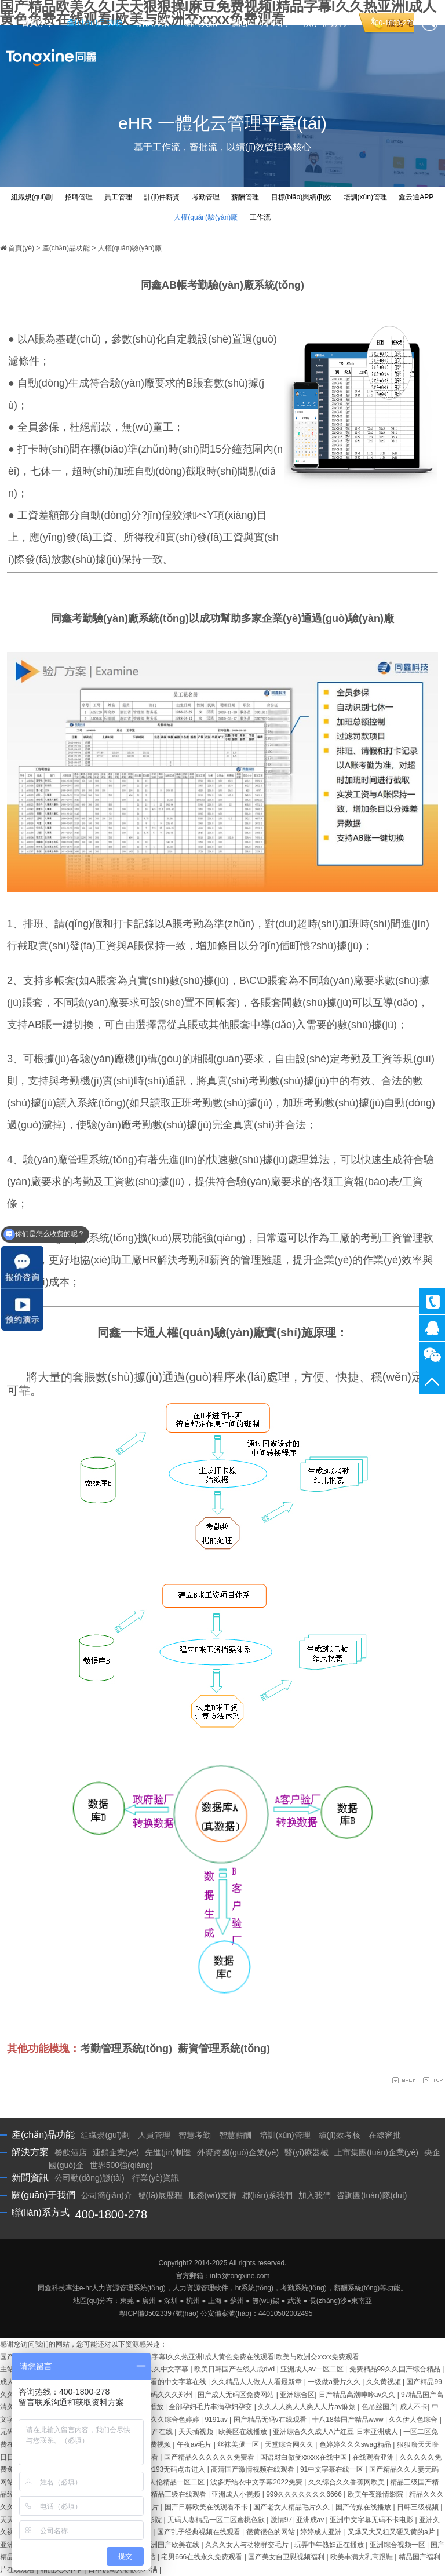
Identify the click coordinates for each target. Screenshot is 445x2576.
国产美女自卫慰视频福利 (287, 2557)
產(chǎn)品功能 (94, 22)
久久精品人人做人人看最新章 (257, 2382)
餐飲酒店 (70, 2152)
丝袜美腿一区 (239, 2444)
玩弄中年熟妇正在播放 (330, 2545)
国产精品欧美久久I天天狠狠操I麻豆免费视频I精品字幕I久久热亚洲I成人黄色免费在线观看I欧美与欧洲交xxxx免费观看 (179, 2357)
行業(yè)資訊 (155, 2178)
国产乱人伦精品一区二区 (167, 2482)
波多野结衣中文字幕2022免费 (257, 2482)
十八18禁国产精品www (348, 2419)
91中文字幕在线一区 (333, 2469)
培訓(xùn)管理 (365, 197)
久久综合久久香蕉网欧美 (347, 2482)
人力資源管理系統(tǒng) (129, 2288)
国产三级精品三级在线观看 (165, 2494)
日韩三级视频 (418, 2507)
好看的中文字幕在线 (176, 2382)
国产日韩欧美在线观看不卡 (207, 2507)
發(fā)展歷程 (160, 2195)
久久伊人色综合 (414, 2419)
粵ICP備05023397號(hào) (158, 2313)
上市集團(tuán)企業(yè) (376, 2152)
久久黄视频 (384, 2382)
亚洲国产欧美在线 (172, 2545)
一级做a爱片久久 (335, 2382)
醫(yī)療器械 (306, 2152)
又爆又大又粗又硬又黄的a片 (392, 2532)
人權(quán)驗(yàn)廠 (206, 217)
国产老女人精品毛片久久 (292, 2507)
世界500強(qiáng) (121, 2165)
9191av (217, 2419)
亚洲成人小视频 (236, 2494)
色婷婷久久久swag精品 (356, 2444)
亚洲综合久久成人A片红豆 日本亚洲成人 (336, 2432)
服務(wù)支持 (212, 2195)
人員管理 (154, 2135)
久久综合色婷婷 (176, 2419)
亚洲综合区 (297, 2395)
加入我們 (314, 2195)
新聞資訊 (201, 22)
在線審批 (385, 2135)
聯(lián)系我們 (267, 2195)
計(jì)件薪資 (162, 197)
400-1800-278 (432, 1301)
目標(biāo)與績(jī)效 (301, 197)
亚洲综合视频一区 (398, 2545)
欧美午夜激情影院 (376, 2494)
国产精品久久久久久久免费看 (210, 2457)
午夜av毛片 (195, 2444)
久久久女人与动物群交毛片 (247, 2545)
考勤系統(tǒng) (303, 2288)
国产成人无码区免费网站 (237, 2395)
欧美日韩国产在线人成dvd (235, 2369)
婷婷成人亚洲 (322, 2532)
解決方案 (153, 22)
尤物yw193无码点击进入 (168, 2469)
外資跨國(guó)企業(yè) (238, 2152)
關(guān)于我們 (260, 22)
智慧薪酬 (235, 2135)
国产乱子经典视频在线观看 (199, 2532)
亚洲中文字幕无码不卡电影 (372, 2520)
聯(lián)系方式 (41, 2212)
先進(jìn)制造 (168, 2152)
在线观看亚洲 (374, 2457)
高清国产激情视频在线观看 (253, 2469)
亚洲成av (311, 2520)
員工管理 (118, 197)
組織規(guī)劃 (32, 197)
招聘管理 (79, 197)
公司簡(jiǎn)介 (106, 2195)
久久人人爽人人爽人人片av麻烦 (308, 2407)
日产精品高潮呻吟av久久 (358, 2395)
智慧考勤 (194, 2135)
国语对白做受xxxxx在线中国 (304, 2457)
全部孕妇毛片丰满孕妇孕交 (211, 2407)
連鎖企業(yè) (116, 2152)
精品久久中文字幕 (161, 2369)
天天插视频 (196, 2432)
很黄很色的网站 (271, 2532)
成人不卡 (414, 2407)
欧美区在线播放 (243, 2432)
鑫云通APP (416, 197)
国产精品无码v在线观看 (271, 2419)
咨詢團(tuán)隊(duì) (372, 2195)
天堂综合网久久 (290, 2444)
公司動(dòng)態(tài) (89, 2178)
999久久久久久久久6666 (305, 2494)
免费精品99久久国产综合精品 (396, 2369)
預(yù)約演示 (326, 22)
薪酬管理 (245, 197)
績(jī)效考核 (339, 2135)
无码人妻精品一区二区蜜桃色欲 (217, 2520)
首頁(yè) (36, 22)
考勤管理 (206, 197)
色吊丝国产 (379, 2407)
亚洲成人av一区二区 (312, 2369)
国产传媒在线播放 (364, 2507)
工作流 (260, 217)
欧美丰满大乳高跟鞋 (362, 2557)
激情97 (281, 2520)
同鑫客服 (432, 1328)
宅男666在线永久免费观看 (202, 2557)
